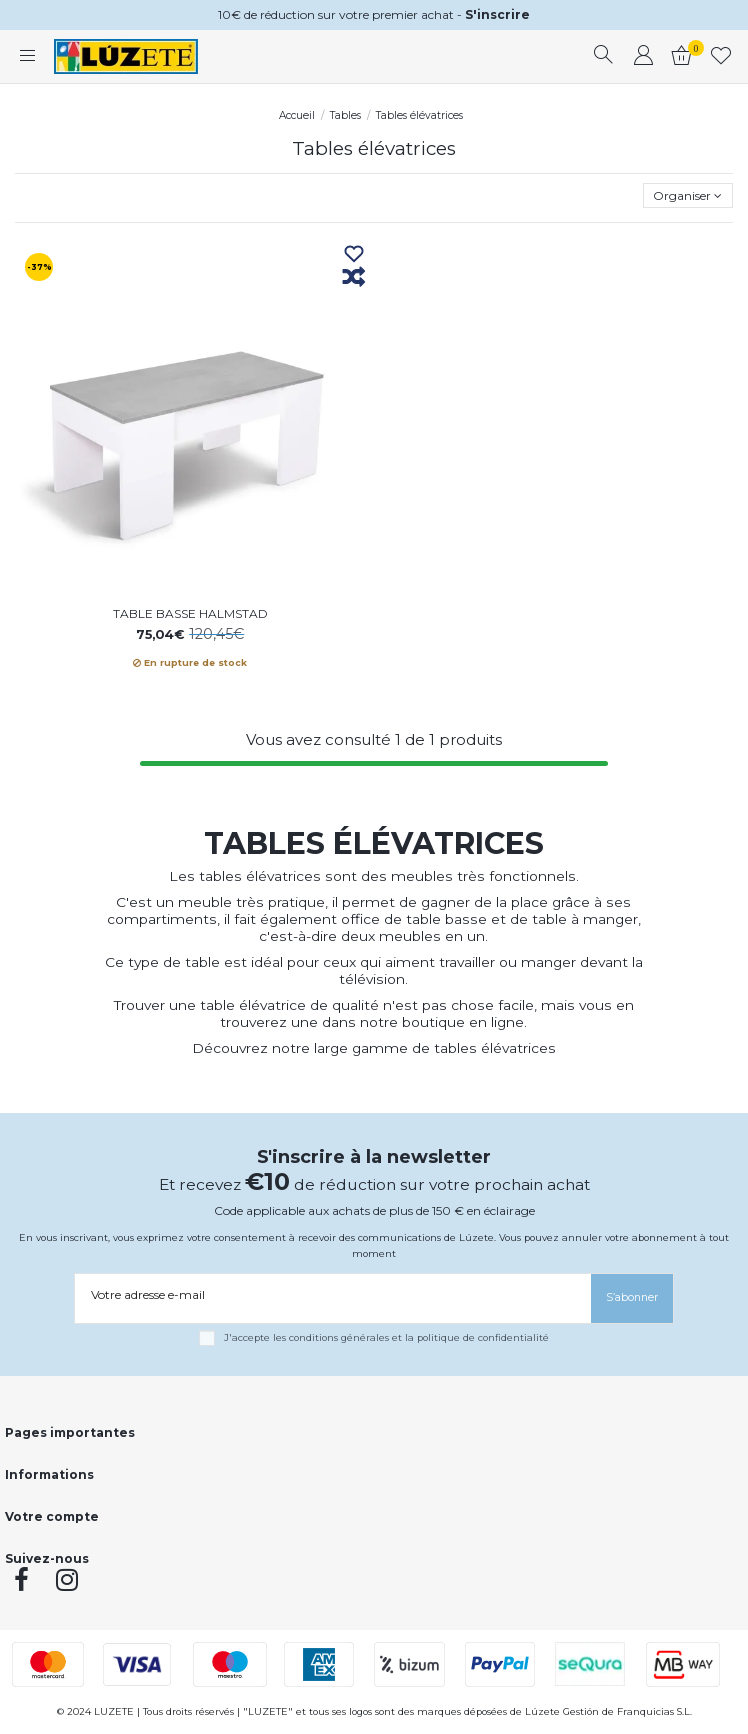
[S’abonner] (632, 1298)
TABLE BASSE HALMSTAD (190, 613)
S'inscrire (497, 14)
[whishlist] (721, 57)
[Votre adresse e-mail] (333, 1295)
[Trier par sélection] (688, 195)
